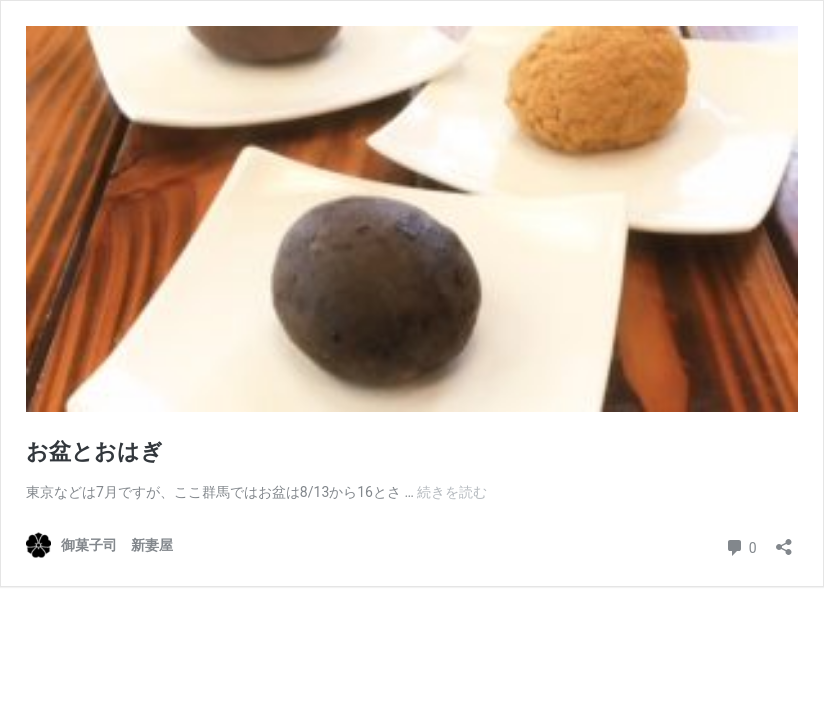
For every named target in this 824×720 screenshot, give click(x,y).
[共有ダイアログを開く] (784, 540)
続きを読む (452, 492)
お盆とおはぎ (94, 451)
